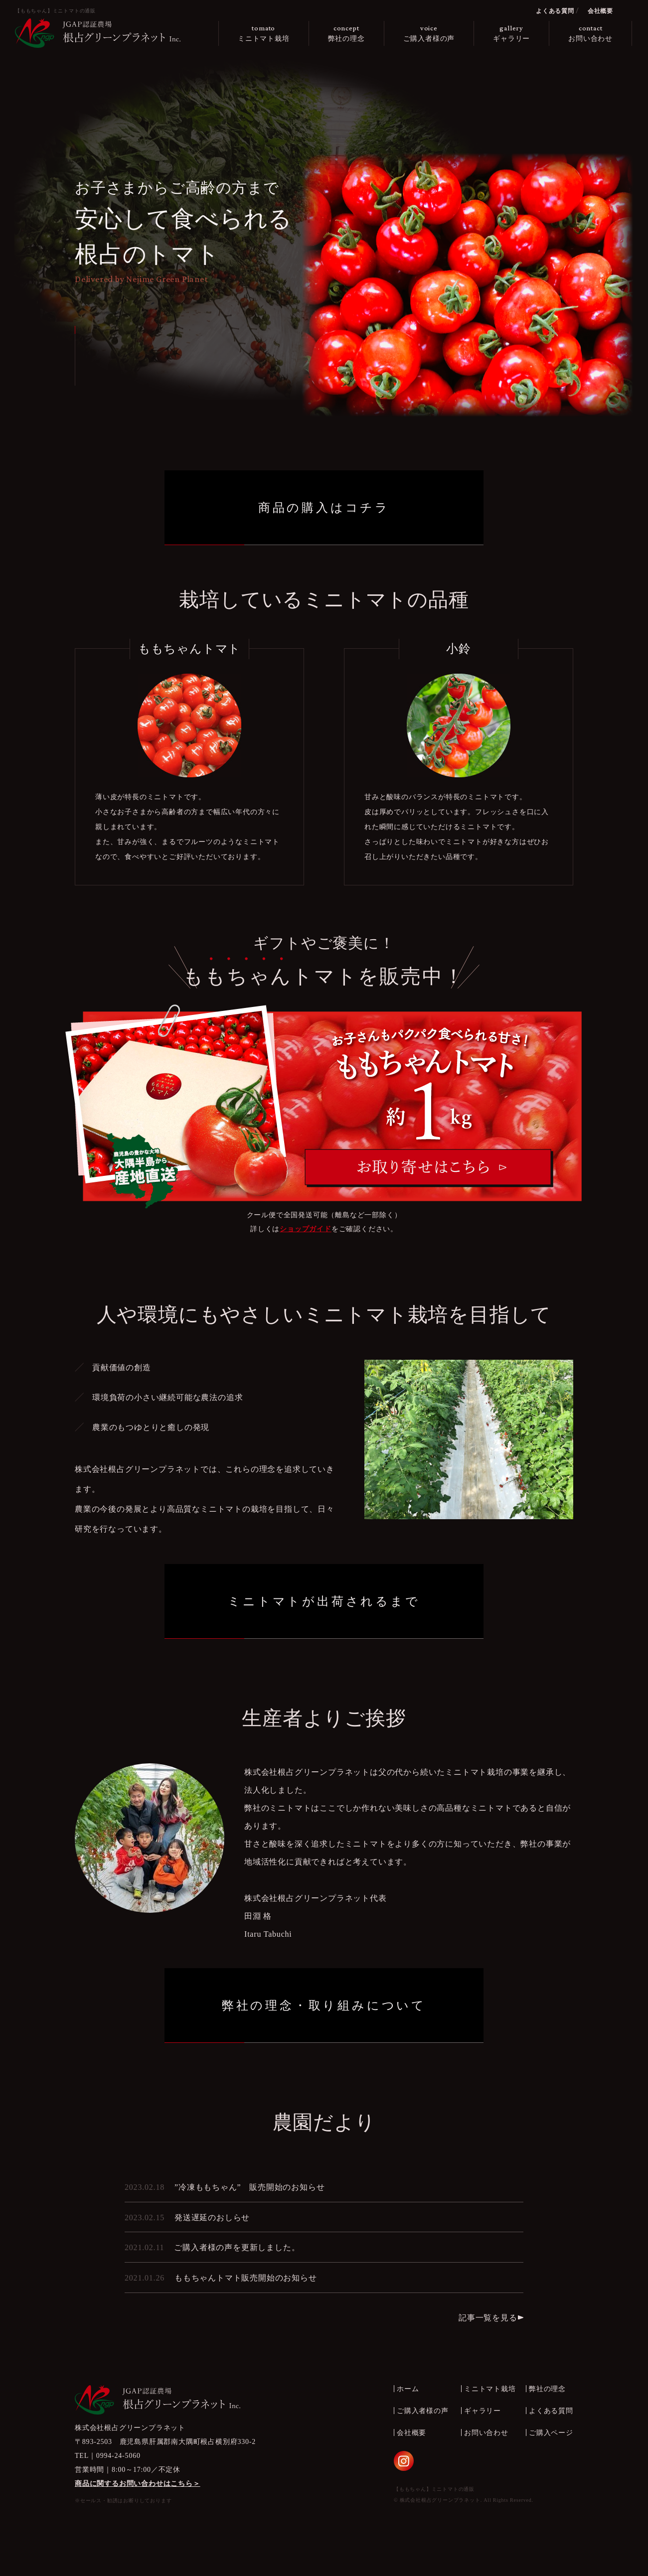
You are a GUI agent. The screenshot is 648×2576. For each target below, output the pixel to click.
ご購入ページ (551, 2432)
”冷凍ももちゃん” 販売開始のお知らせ (249, 2187)
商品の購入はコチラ (324, 507)
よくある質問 (555, 10)
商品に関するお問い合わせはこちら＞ (137, 2483)
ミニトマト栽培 (490, 2388)
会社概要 (600, 10)
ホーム (408, 2388)
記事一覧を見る (488, 2317)
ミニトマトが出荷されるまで (324, 1601)
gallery (511, 33)
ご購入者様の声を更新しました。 (237, 2247)
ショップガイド (305, 1229)
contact (590, 33)
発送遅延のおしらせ (212, 2217)
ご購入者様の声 (423, 2410)
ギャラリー (482, 2410)
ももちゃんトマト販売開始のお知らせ (245, 2278)
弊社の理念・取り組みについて (324, 2005)
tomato (264, 33)
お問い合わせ (486, 2432)
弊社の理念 (547, 2388)
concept (346, 33)
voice (429, 33)
